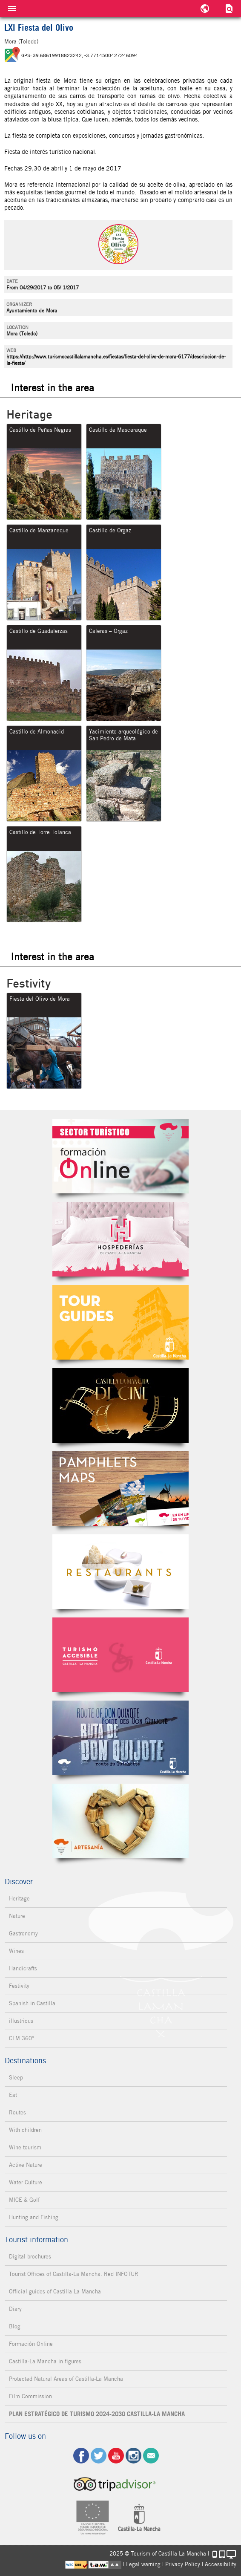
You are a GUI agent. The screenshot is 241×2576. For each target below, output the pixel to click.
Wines (16, 1951)
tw (98, 2455)
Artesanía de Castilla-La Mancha (120, 1821)
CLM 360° (21, 2038)
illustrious (21, 2021)
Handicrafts (23, 1968)
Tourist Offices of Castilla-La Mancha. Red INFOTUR (73, 2274)
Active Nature (25, 2165)
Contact (151, 2455)
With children (25, 2130)
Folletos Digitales (120, 1488)
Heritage (19, 1898)
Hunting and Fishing (33, 2217)
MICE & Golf (24, 2200)
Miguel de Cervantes (120, 1738)
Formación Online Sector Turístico (120, 1156)
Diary (15, 2309)
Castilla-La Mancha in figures (45, 2361)
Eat (13, 2095)
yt (116, 2455)
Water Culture (25, 2182)
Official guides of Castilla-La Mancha (55, 2291)
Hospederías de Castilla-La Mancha (120, 1239)
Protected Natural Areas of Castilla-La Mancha (66, 2379)
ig (133, 2455)
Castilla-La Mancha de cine (120, 1405)
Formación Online (31, 2344)
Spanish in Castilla (32, 2003)
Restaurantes (120, 1571)
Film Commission (30, 2396)
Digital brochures (30, 2256)
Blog (14, 2326)
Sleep (16, 2077)
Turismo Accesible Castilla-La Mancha (120, 1654)
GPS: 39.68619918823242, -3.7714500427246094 (79, 55)
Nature (17, 1916)
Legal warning (143, 2564)
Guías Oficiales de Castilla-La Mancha (120, 1322)
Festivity (19, 1986)
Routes (17, 2112)
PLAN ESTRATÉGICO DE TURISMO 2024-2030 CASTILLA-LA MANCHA (97, 2414)
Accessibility (220, 2564)
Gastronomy (23, 1933)
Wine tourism (25, 2147)
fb (81, 2455)
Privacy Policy (182, 2564)
